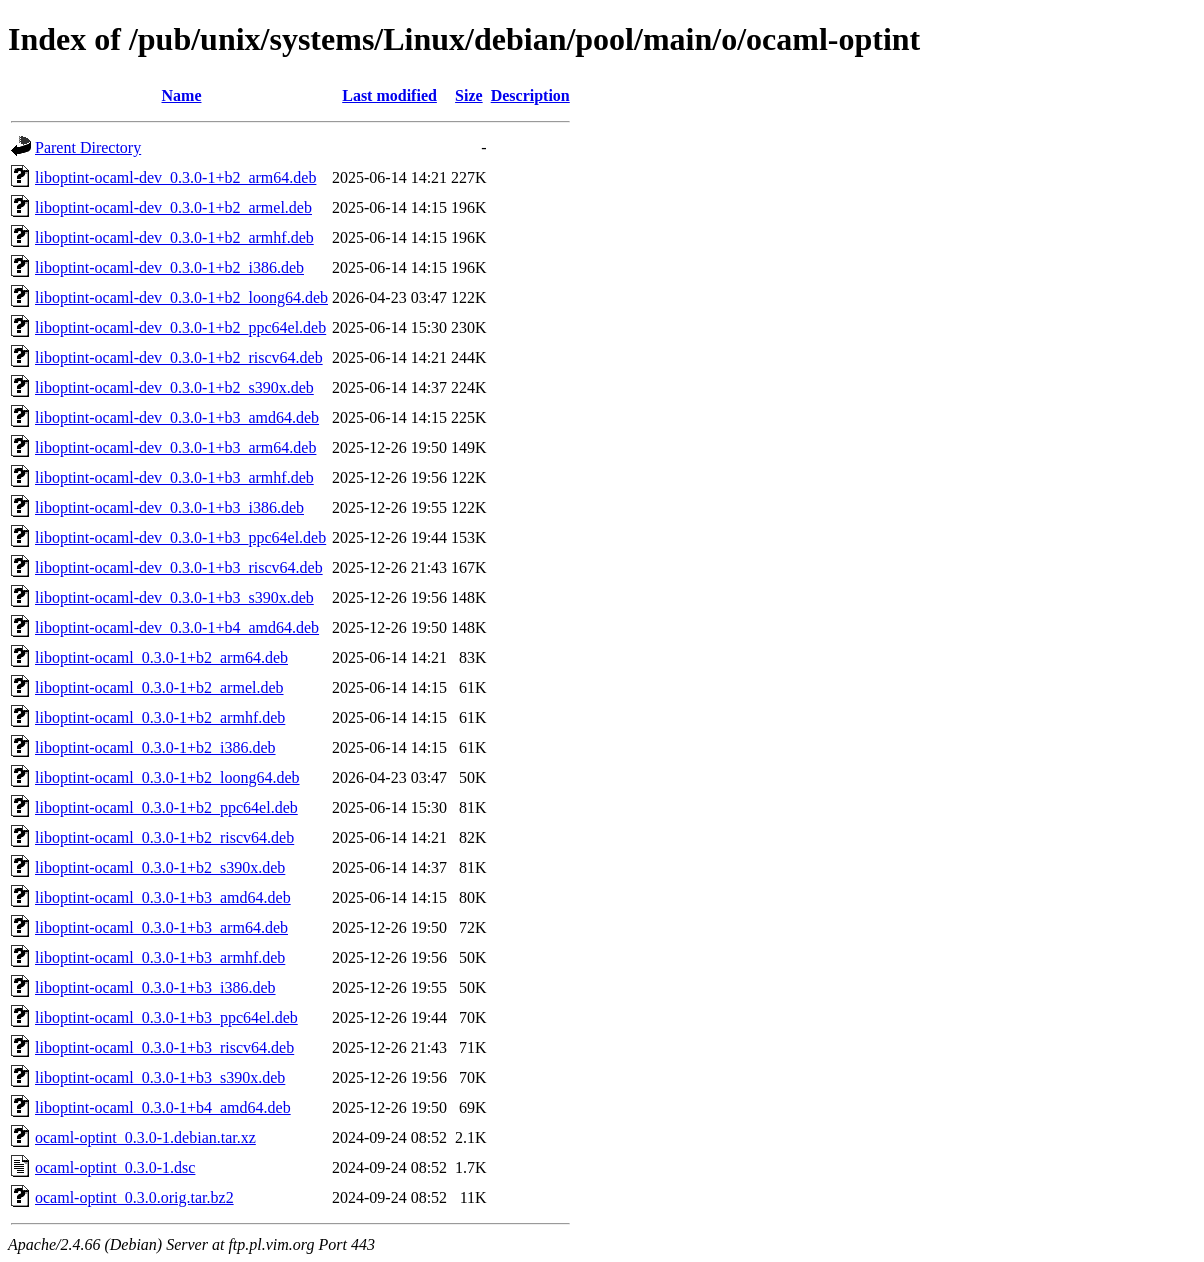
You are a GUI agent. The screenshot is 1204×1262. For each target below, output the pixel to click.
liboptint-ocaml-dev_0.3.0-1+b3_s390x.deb (174, 597)
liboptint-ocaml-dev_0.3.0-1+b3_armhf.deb (174, 477)
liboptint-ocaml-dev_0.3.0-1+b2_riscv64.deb (179, 357)
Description (530, 95)
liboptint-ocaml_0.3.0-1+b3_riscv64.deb (164, 1047)
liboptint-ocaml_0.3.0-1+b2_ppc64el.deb (166, 807)
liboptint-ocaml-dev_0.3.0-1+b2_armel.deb (173, 207)
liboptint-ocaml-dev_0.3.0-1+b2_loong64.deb (181, 297)
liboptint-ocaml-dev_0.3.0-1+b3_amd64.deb (177, 417)
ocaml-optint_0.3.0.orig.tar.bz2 (134, 1197)
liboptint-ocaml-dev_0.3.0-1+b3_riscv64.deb (179, 567)
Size (469, 95)
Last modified (389, 95)
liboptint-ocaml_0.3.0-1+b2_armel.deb (159, 687)
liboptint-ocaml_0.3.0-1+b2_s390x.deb (160, 867)
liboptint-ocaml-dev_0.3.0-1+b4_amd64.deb (177, 627)
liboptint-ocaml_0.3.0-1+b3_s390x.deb (160, 1077)
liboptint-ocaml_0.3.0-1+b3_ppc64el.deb (166, 1017)
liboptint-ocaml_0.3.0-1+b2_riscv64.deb (164, 837)
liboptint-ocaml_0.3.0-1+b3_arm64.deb (161, 927)
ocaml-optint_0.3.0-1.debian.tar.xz (145, 1137)
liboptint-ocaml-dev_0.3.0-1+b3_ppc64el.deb (180, 537)
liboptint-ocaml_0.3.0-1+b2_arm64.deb (161, 657)
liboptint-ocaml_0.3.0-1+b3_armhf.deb (160, 957)
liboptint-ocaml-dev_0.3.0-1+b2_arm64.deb (175, 177)
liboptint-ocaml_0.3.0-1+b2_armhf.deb (160, 717)
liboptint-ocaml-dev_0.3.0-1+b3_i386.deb (169, 507)
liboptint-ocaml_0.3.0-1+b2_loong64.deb (167, 777)
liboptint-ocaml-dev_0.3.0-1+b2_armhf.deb (174, 237)
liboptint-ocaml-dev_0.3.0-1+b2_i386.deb (169, 267)
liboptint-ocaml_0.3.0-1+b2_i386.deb (155, 747)
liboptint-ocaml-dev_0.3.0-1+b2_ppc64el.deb (180, 327)
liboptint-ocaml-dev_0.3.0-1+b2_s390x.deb (174, 387)
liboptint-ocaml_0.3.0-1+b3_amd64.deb (163, 897)
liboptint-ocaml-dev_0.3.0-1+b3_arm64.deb (175, 447)
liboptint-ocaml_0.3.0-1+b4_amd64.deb (163, 1107)
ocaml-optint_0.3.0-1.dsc (115, 1167)
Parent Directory (88, 147)
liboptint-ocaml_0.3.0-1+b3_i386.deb (155, 987)
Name (182, 95)
